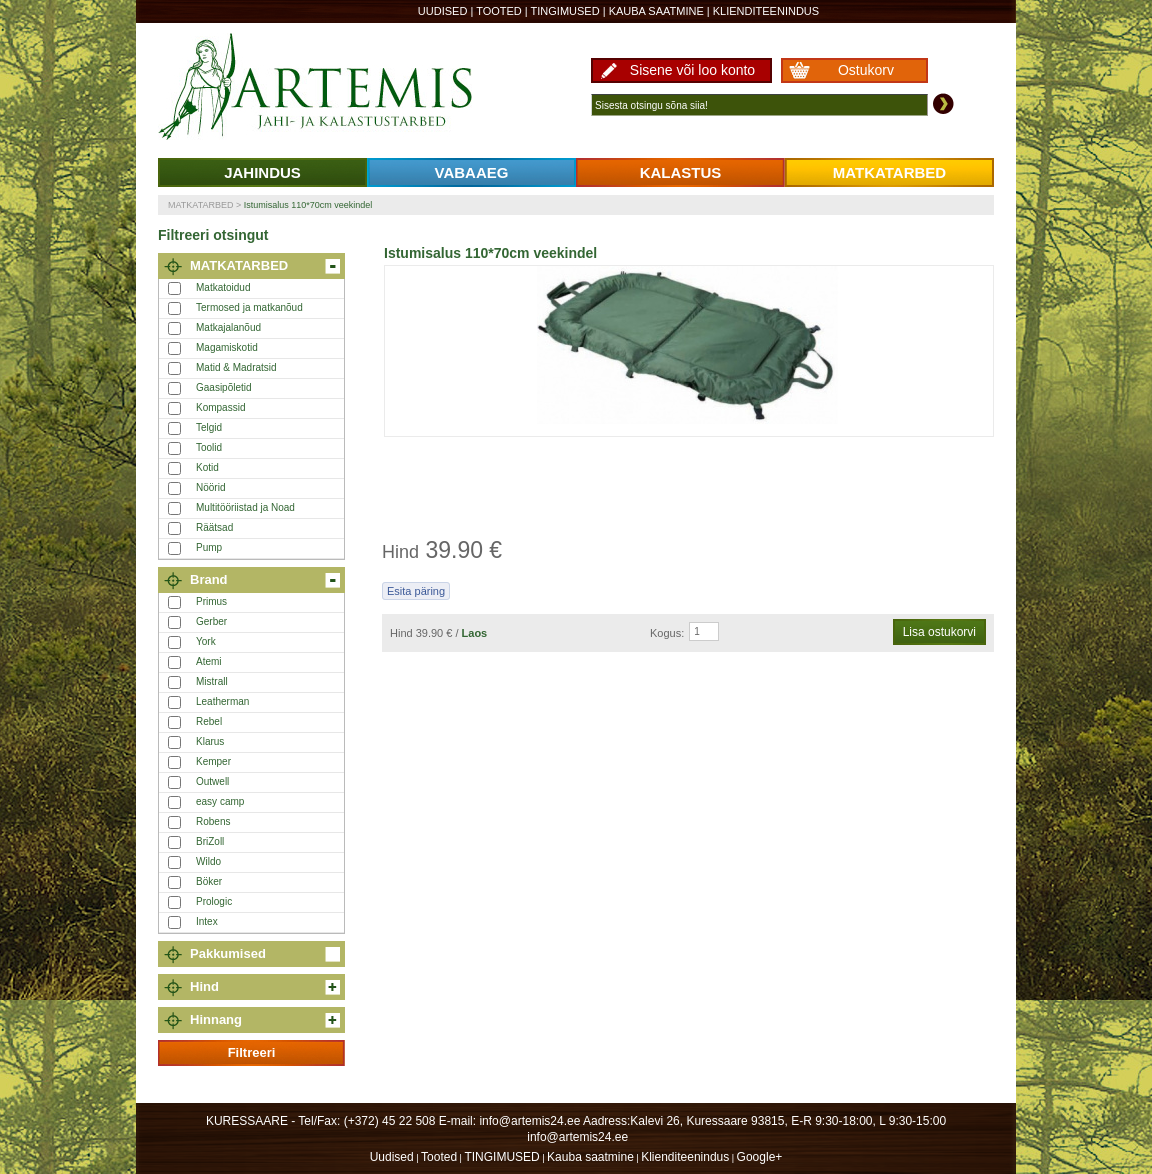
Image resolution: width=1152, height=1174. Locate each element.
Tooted (499, 11)
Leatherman (222, 701)
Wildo (208, 861)
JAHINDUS (262, 172)
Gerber (211, 621)
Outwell (212, 781)
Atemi (209, 661)
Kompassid (220, 407)
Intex (207, 921)
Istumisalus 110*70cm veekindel (308, 205)
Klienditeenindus (766, 11)
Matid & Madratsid (236, 367)
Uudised (443, 11)
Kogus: (667, 633)
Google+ (760, 1157)
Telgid (209, 427)
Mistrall (212, 681)
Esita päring (416, 591)
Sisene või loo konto (692, 70)
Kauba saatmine (656, 11)
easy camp (220, 801)
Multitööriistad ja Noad (245, 507)
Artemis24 (338, 88)
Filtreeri (252, 1052)
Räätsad (214, 527)
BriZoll (210, 841)
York (206, 641)
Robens (213, 821)
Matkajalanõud (228, 327)
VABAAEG (472, 172)
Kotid (207, 467)
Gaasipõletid (224, 387)
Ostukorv (866, 70)
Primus (211, 601)
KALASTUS (681, 172)
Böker (209, 881)
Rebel (209, 721)
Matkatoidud (223, 287)
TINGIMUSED (565, 11)
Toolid (209, 447)
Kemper (213, 761)
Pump (209, 547)
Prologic (214, 901)
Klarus (210, 741)
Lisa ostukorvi (939, 632)
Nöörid (210, 487)
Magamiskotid (227, 347)
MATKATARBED (889, 172)
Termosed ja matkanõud (249, 307)
